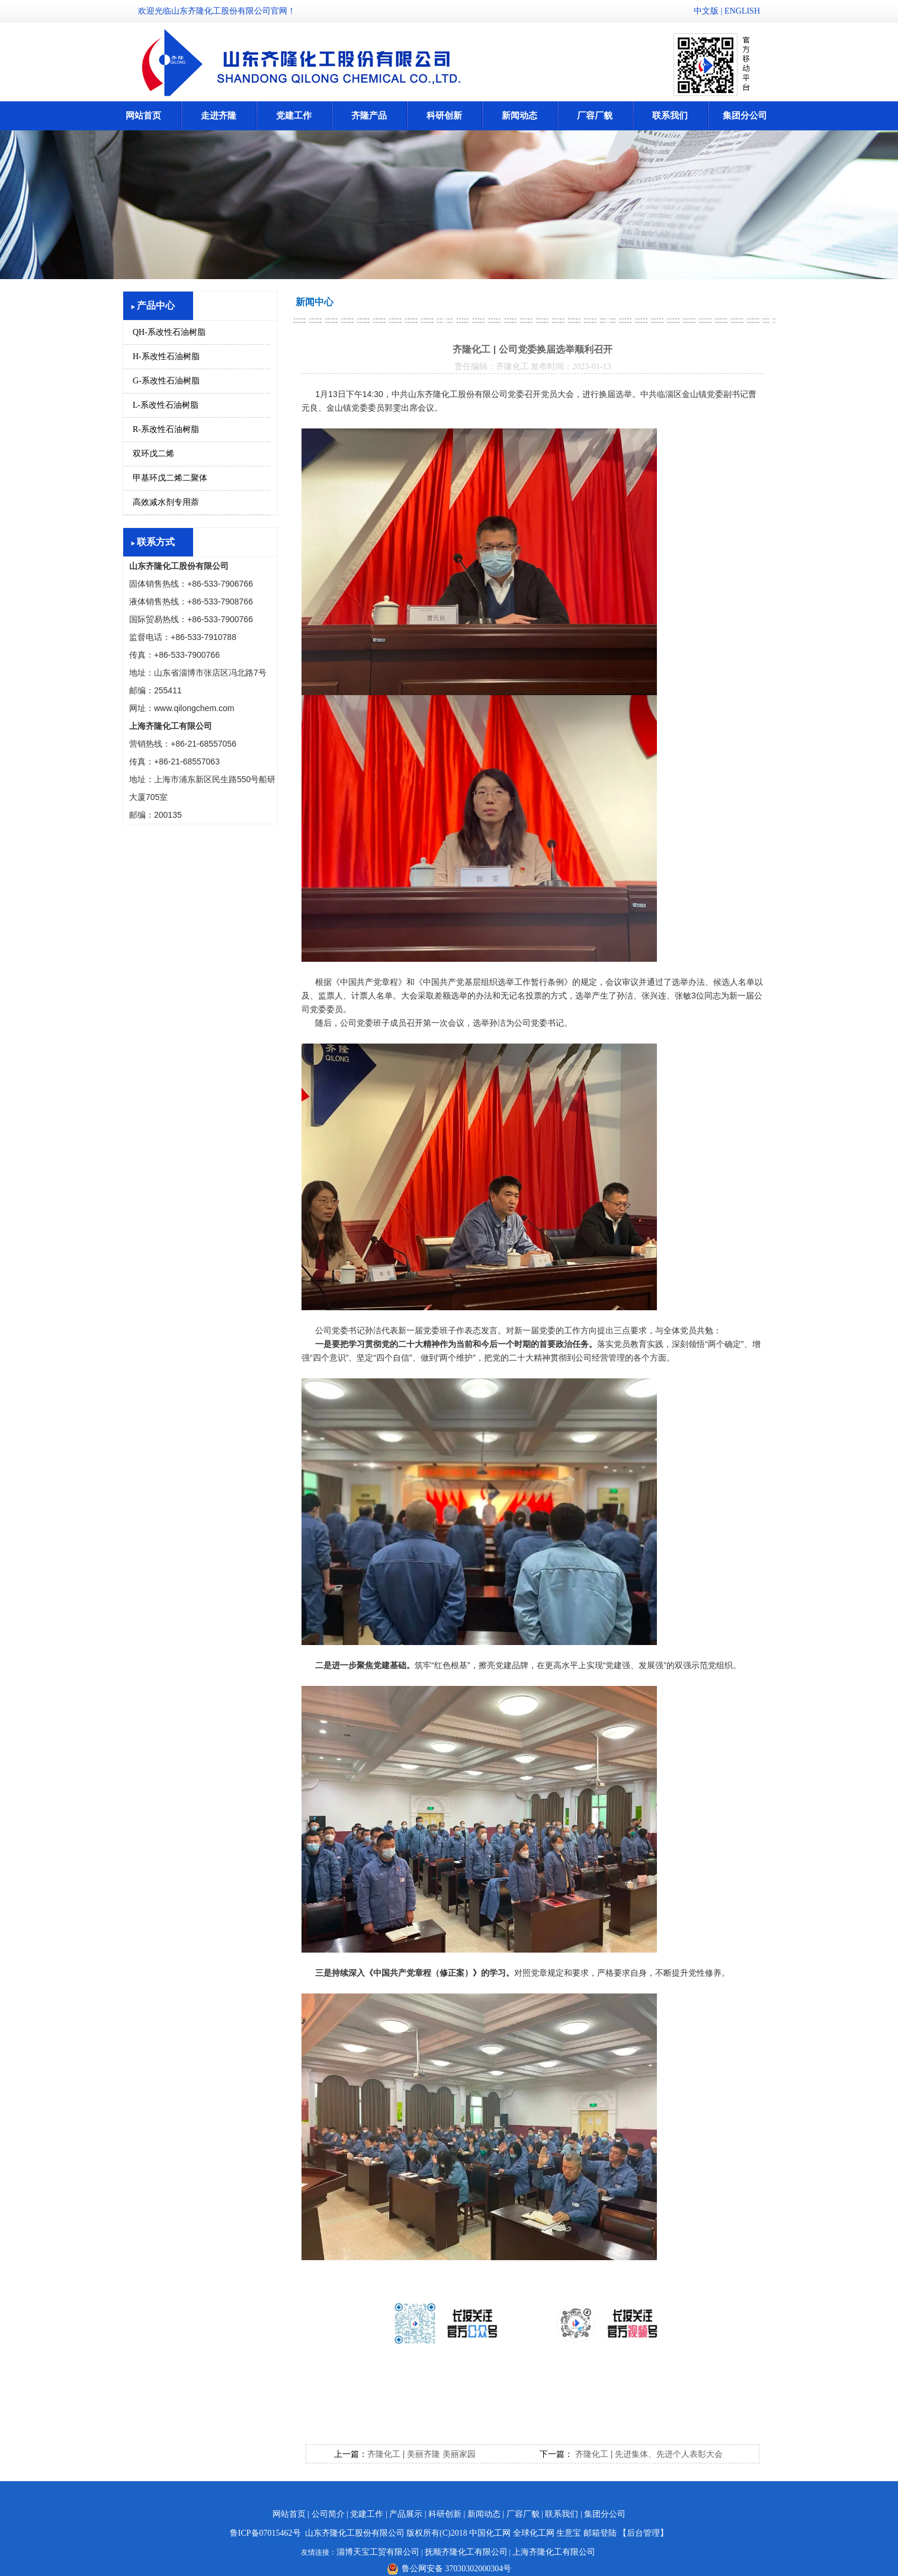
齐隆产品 (369, 115)
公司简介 (328, 2514)
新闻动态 (519, 115)
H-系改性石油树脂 (166, 356)
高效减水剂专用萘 (166, 502)
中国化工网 (490, 2533)
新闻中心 (314, 302)
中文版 (706, 11)
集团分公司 (745, 115)
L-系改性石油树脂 (165, 405)
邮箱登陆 (600, 2533)
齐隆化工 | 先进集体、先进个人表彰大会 (648, 2454)
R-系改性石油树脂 (166, 429)
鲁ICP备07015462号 (265, 2533)
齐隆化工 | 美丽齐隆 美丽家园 (421, 2454)
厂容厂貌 (594, 115)
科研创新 (444, 115)
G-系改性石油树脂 (166, 380)
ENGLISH (742, 11)
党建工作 (294, 115)
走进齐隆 (218, 115)
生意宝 (568, 2533)
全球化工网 (533, 2533)
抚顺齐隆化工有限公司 (466, 2552)
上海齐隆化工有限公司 (553, 2552)
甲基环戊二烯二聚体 (170, 477)
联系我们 (670, 115)
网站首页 (143, 115)
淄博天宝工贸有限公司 (377, 2552)
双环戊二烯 (153, 453)
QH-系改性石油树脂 (169, 332)
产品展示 (405, 2514)
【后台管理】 (643, 2533)
